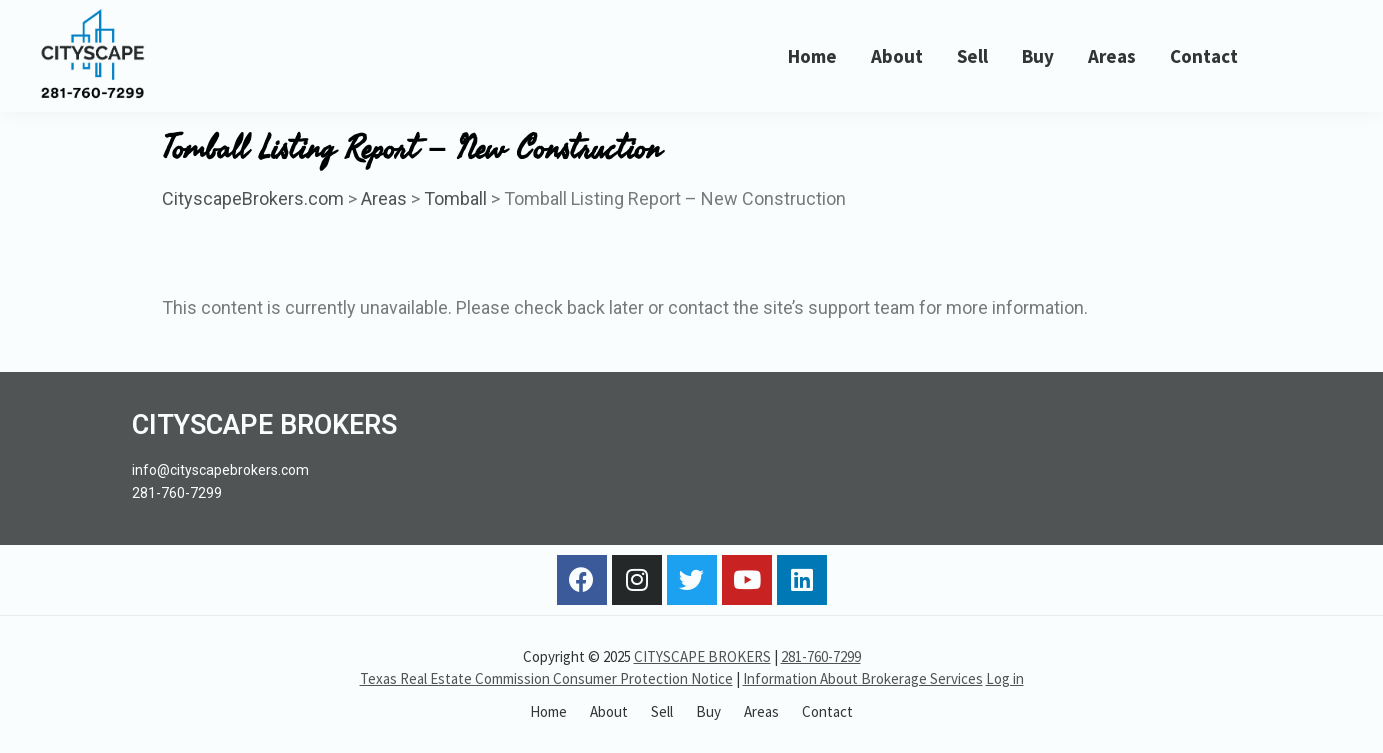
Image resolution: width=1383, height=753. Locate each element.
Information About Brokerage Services (863, 678)
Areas (384, 198)
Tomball (455, 198)
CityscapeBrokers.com (253, 198)
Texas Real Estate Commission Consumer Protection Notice (546, 678)
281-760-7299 (821, 656)
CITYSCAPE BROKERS (702, 656)
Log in (1005, 678)
